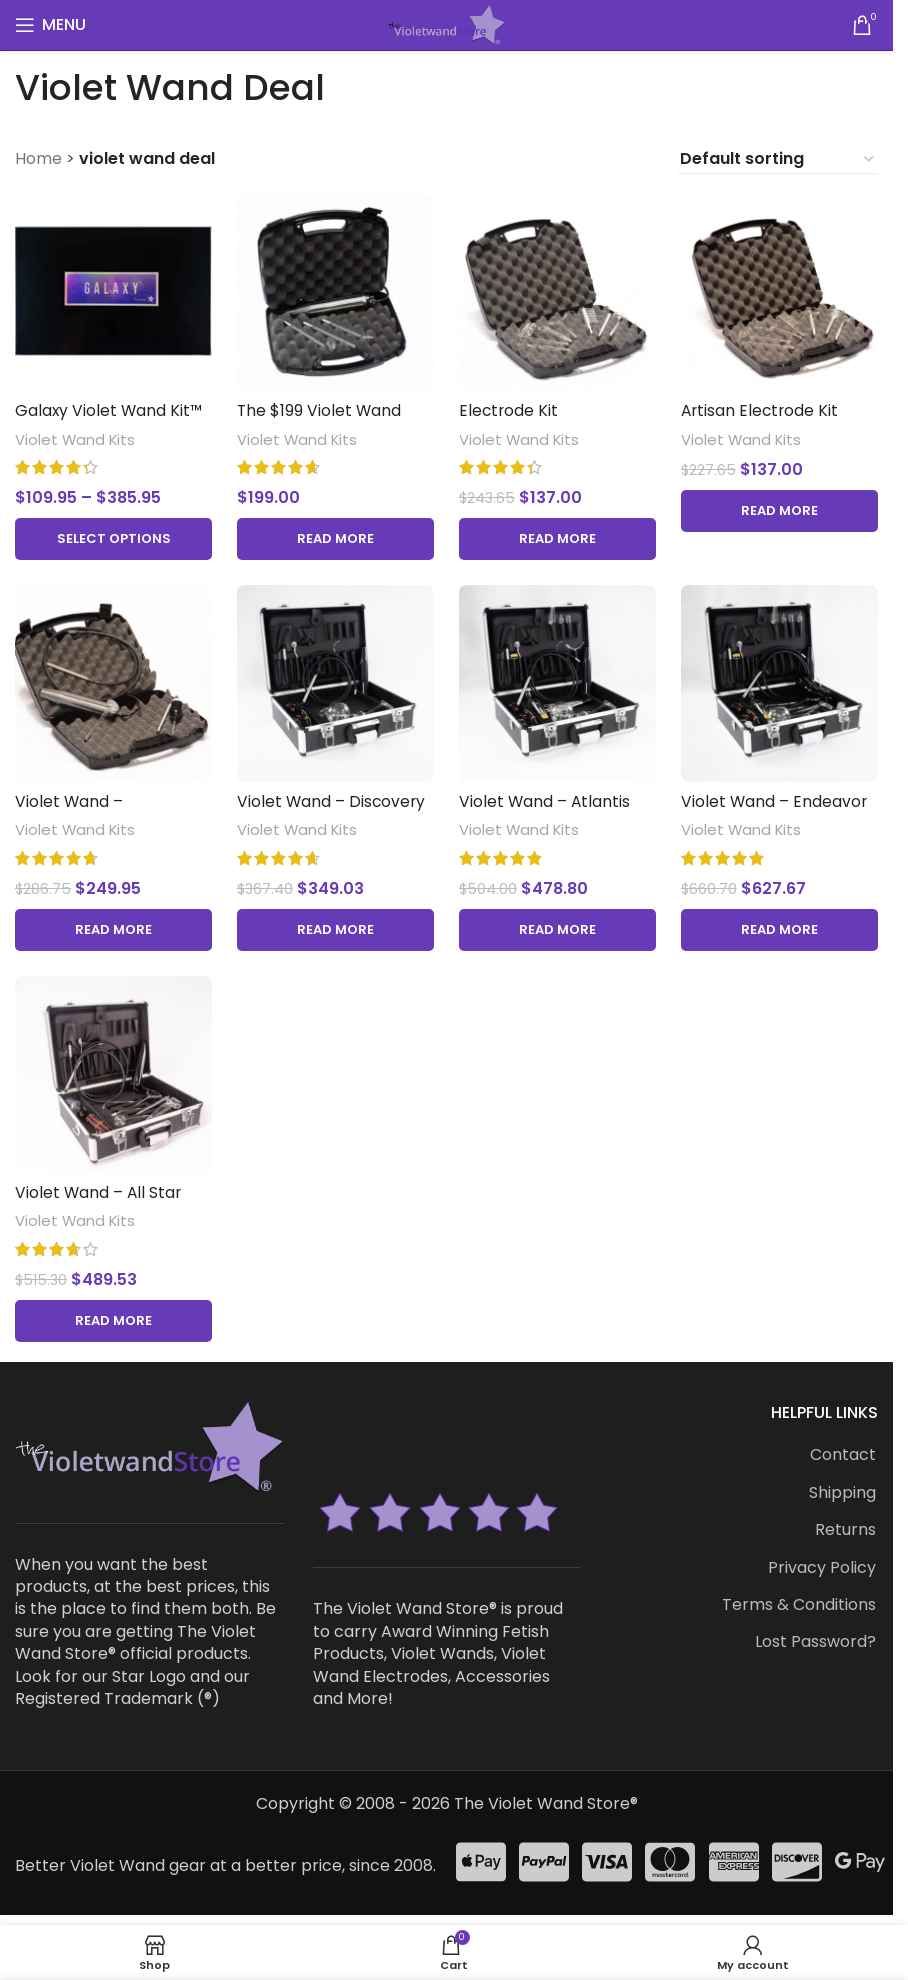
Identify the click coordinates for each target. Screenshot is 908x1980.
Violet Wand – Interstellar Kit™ (77, 809)
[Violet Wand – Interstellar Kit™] (111, 682)
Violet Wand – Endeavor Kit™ (779, 809)
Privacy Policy (822, 1565)
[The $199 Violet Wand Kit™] (334, 290)
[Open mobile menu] (50, 25)
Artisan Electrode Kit (765, 406)
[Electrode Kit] (558, 290)
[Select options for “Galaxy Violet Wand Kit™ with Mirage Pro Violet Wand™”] (111, 535)
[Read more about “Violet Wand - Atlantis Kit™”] (558, 927)
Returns (845, 1528)
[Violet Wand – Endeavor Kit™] (781, 682)
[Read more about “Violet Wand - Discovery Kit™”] (334, 927)
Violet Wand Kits (76, 435)
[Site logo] (446, 23)
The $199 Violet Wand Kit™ (321, 417)
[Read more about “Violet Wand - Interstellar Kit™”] (111, 927)
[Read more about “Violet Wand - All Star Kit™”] (111, 1318)
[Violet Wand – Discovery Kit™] (334, 682)
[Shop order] (778, 159)
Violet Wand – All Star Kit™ (99, 1201)
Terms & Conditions (799, 1602)
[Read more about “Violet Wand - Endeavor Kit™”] (781, 927)
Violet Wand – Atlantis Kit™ (548, 809)
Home (38, 158)
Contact (843, 1453)
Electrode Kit (512, 406)
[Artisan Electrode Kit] (781, 290)
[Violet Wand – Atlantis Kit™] (558, 682)
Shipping (842, 1490)
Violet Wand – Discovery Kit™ (333, 809)
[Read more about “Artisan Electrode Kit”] (781, 507)
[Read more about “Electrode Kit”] (558, 535)
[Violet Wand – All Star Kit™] (111, 1074)
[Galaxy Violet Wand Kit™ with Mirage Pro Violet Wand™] (111, 290)
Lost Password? (815, 1640)
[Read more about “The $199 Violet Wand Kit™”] (334, 535)
